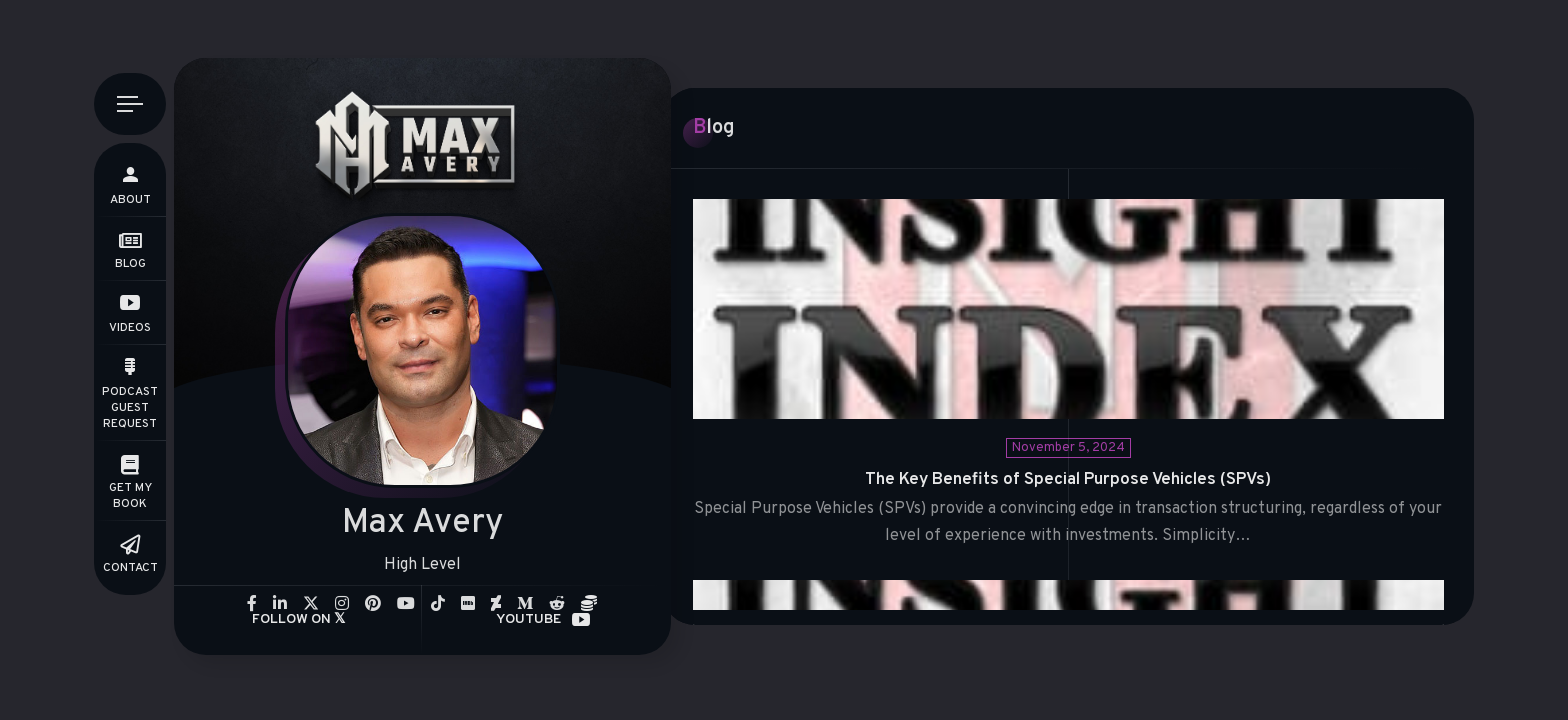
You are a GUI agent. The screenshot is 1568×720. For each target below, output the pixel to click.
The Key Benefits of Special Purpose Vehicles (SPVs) (1068, 480)
